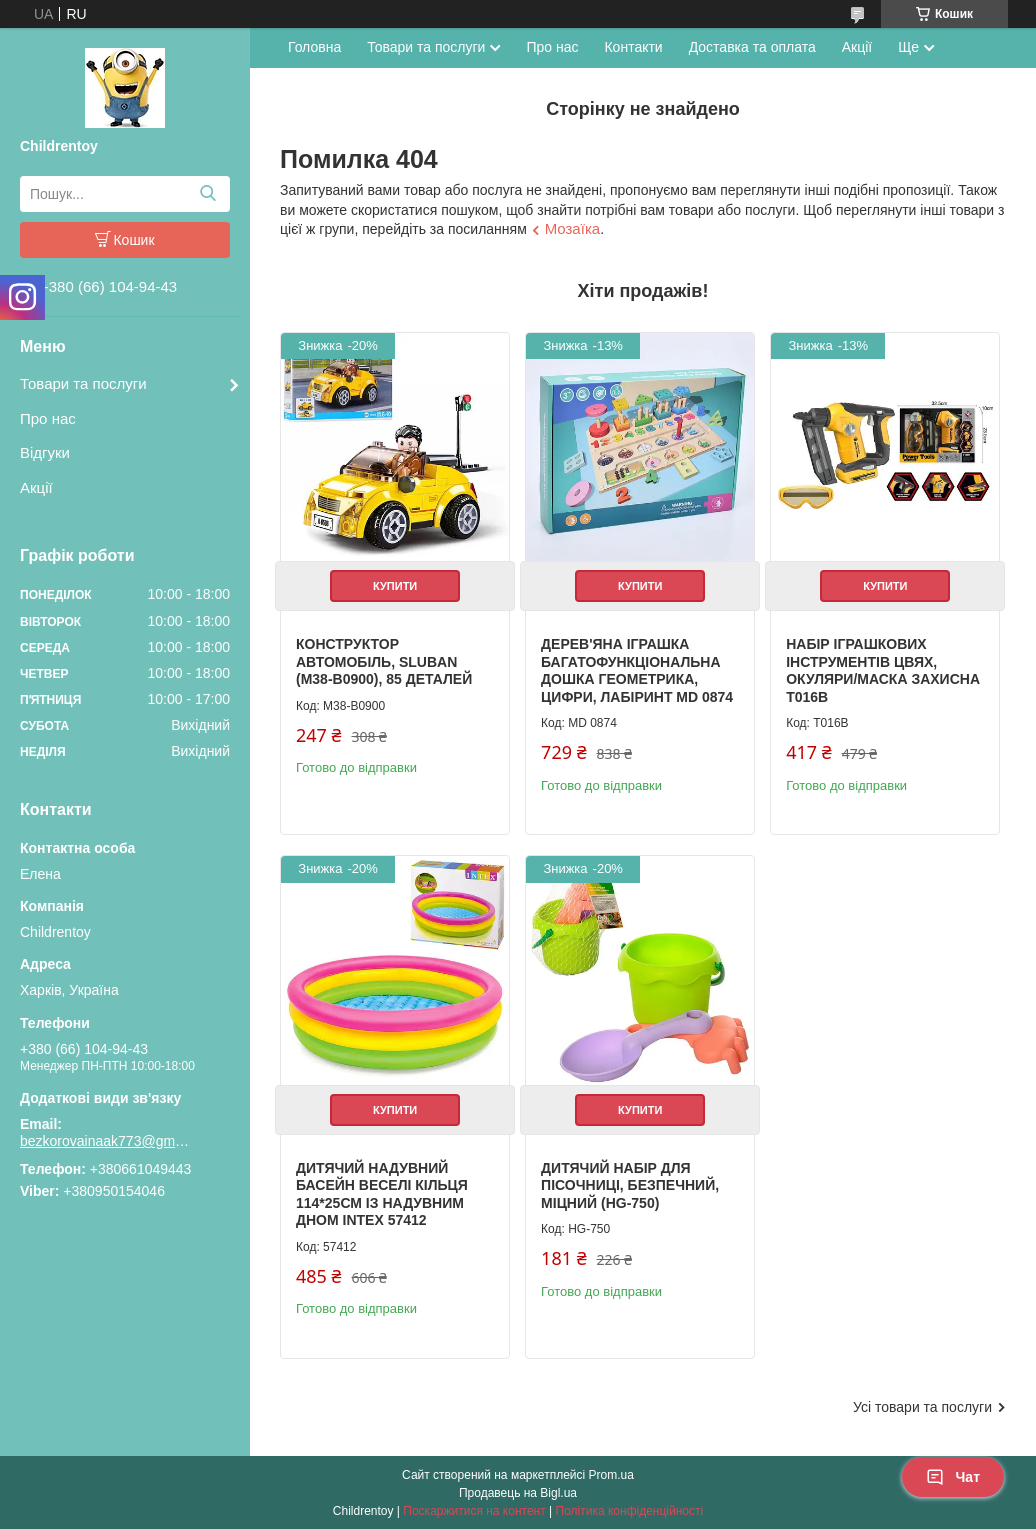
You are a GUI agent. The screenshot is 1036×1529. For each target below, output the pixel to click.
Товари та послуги (83, 383)
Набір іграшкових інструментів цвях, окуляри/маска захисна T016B (882, 670)
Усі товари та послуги (922, 1405)
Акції (36, 487)
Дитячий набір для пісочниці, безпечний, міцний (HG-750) (629, 1183)
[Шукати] (207, 194)
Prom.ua (611, 1474)
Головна (314, 47)
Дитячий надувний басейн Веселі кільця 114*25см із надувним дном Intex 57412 (382, 1192)
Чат (953, 1477)
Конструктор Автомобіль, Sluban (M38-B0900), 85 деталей (384, 661)
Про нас (48, 418)
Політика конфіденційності (630, 1510)
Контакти (633, 47)
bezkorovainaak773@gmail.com (105, 1141)
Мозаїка (572, 228)
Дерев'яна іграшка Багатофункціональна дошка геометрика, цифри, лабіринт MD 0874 (636, 670)
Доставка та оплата (752, 47)
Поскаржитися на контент (474, 1510)
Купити (395, 586)
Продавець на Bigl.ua (518, 1492)
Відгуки (45, 452)
